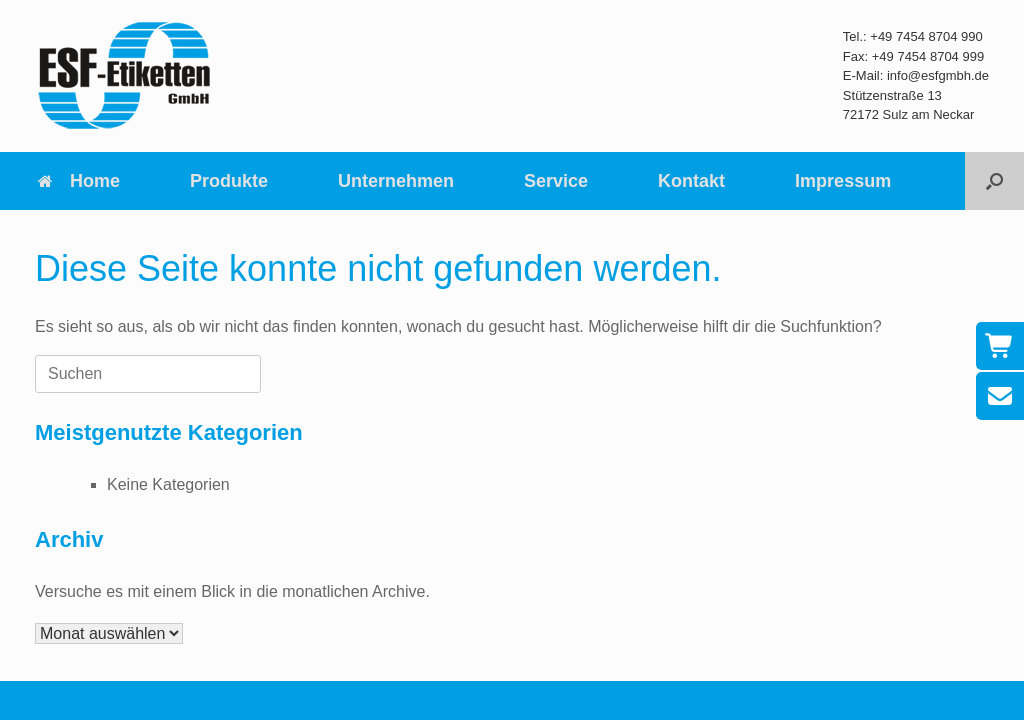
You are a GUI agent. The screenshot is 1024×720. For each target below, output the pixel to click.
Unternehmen (396, 181)
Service (556, 181)
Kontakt (691, 181)
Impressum (843, 181)
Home (77, 181)
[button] (994, 181)
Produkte (229, 181)
